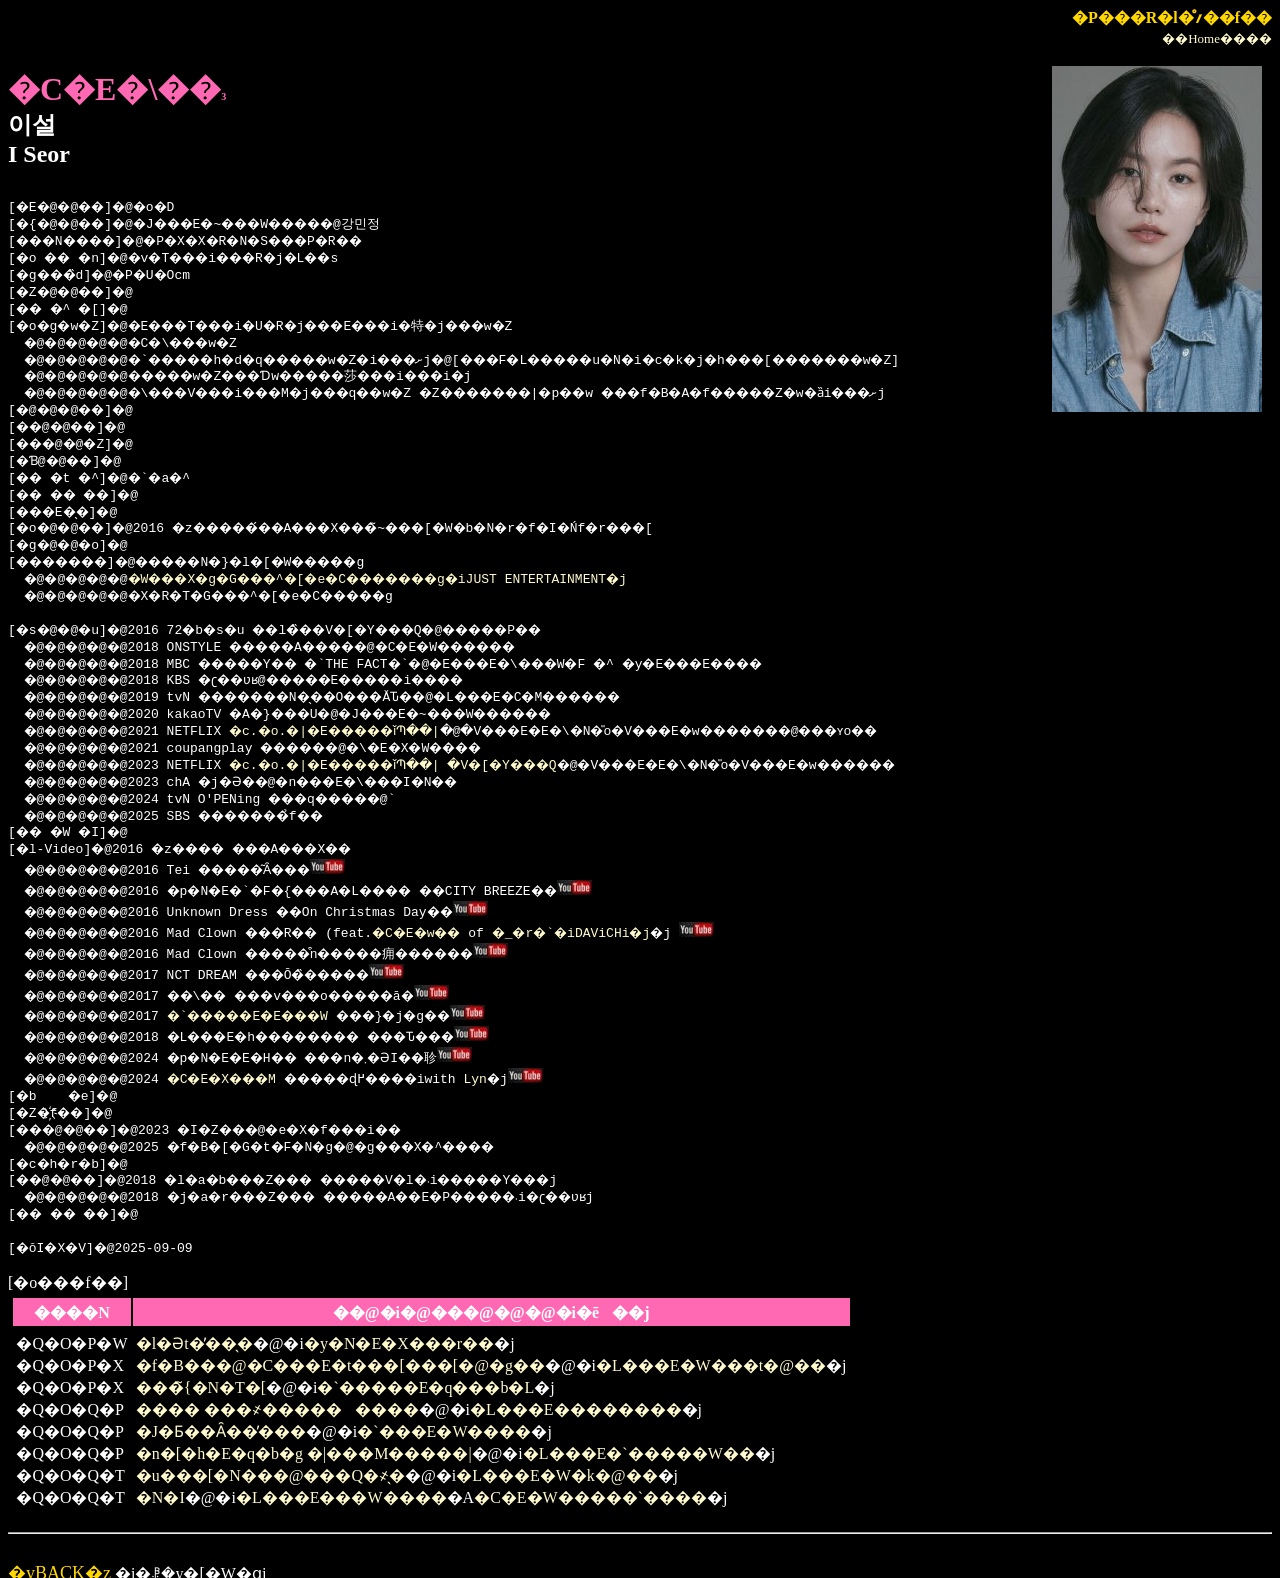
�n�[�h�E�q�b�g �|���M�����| (304, 1431)
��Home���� (1217, 38)
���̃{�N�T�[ (201, 1365)
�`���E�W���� (444, 1409)
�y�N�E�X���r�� (399, 1321)
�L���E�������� (576, 1387)
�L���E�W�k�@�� (556, 1453)
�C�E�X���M (242, 1058)
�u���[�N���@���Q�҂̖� (270, 1453)
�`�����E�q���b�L (425, 1365)
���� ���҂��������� (277, 1387)
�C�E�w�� (448, 926)
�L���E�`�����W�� (639, 1431)
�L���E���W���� (341, 1475)
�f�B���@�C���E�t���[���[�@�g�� (340, 1343)
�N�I (160, 1475)
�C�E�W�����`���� (590, 1475)
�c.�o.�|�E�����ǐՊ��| (364, 732)
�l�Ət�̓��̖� (194, 1321)
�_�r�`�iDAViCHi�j (617, 926)
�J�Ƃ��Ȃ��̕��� (221, 1409)
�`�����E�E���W (273, 1001)
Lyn (526, 1058)
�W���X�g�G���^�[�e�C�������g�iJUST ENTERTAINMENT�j (418, 580)
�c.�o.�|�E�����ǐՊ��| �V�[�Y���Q (430, 766)
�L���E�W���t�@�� (711, 1343)
